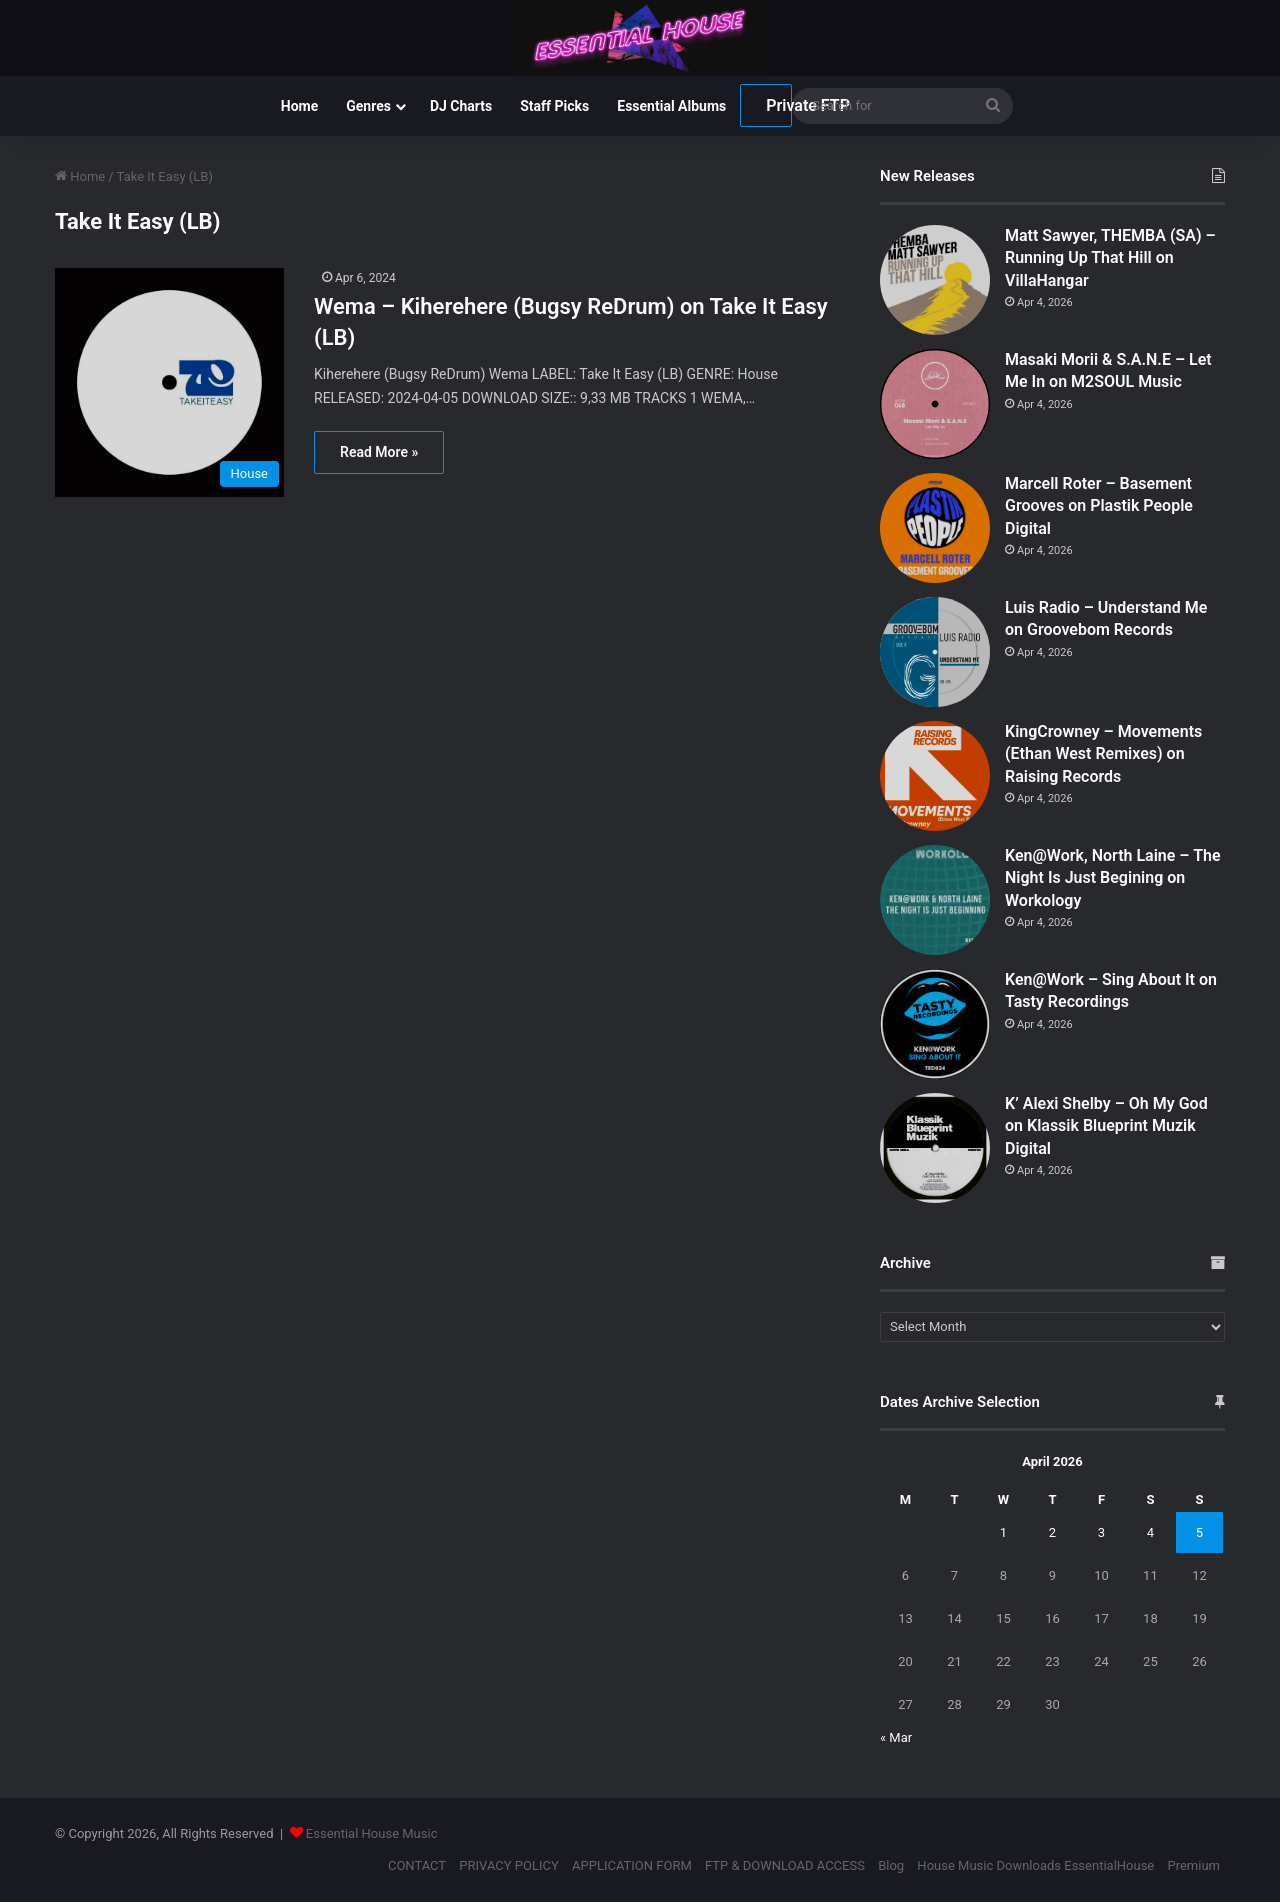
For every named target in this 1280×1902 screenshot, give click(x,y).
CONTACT (417, 1865)
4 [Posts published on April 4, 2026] (1150, 1532)
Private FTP (779, 105)
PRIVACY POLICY (508, 1865)
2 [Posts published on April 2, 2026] (1052, 1532)
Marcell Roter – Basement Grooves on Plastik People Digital (1099, 506)
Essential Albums (671, 106)
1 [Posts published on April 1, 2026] (1003, 1532)
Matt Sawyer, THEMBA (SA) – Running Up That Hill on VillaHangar (1110, 258)
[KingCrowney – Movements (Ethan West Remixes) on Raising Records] (935, 776)
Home (299, 106)
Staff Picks (554, 106)
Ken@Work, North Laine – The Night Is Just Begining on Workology (1113, 878)
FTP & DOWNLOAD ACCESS (785, 1865)
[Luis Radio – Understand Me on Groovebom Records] (935, 652)
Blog (891, 1865)
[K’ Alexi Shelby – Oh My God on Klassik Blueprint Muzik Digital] (935, 1148)
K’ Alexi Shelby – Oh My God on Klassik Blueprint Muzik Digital (1106, 1126)
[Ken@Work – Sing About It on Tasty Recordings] (935, 1024)
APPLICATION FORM (632, 1865)
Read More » (379, 452)
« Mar (896, 1737)
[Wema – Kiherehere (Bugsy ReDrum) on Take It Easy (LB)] (172, 382)
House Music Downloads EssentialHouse (1035, 1865)
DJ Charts (461, 106)
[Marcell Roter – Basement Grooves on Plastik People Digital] (935, 528)
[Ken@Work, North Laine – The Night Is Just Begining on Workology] (935, 900)
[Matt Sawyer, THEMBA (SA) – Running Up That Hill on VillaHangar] (935, 280)
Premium (1193, 1865)
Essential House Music (372, 1833)
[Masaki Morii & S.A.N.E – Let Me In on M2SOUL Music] (935, 404)
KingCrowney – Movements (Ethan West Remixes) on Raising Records (1103, 754)
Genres (368, 106)
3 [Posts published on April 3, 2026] (1101, 1532)
